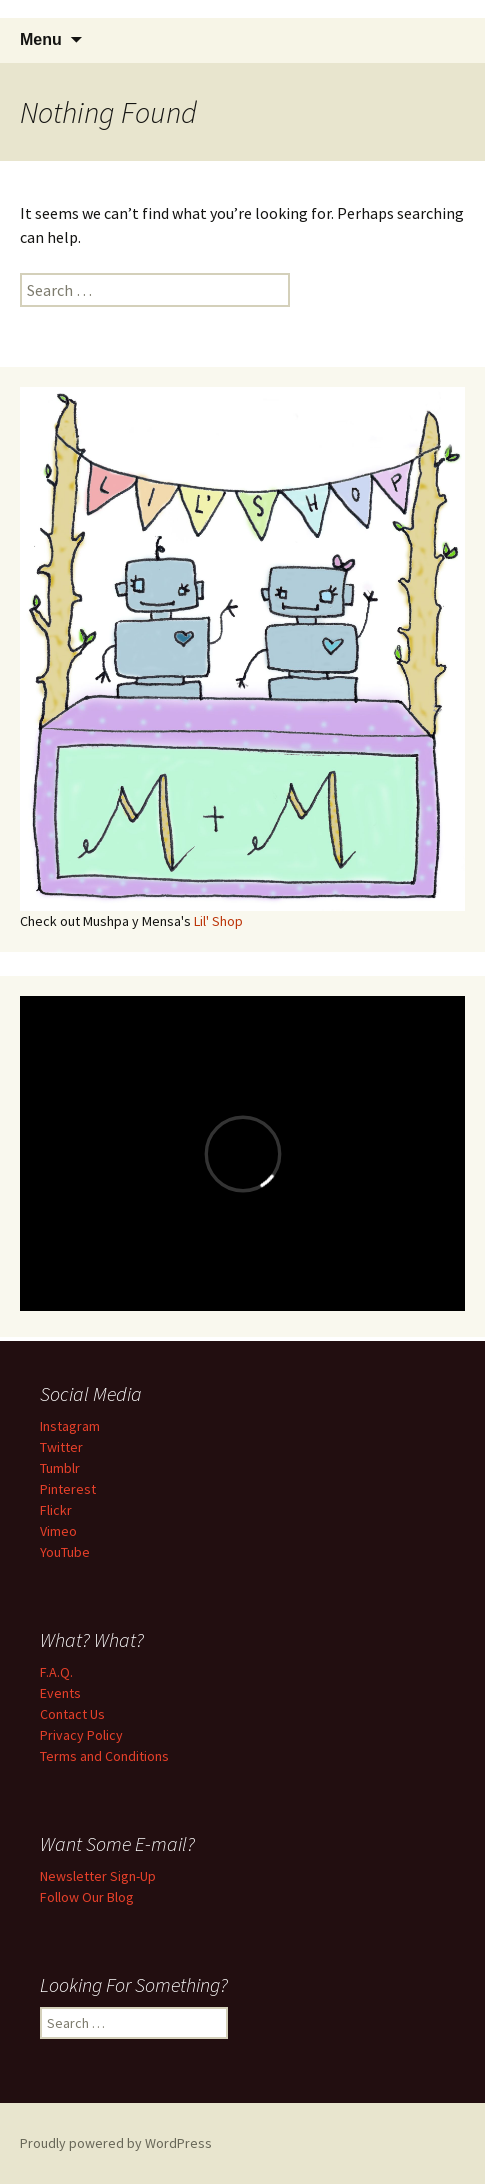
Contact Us (72, 1714)
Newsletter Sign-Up (98, 1876)
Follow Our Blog (87, 1897)
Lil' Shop (218, 921)
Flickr (56, 1510)
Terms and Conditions (104, 1756)
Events (60, 1693)
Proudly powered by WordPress (116, 2143)
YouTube (65, 1552)
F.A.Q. (56, 1672)
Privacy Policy (81, 1735)
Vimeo (58, 1531)
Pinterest (68, 1489)
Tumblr (60, 1468)
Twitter (61, 1447)
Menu (41, 39)
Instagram (70, 1426)
